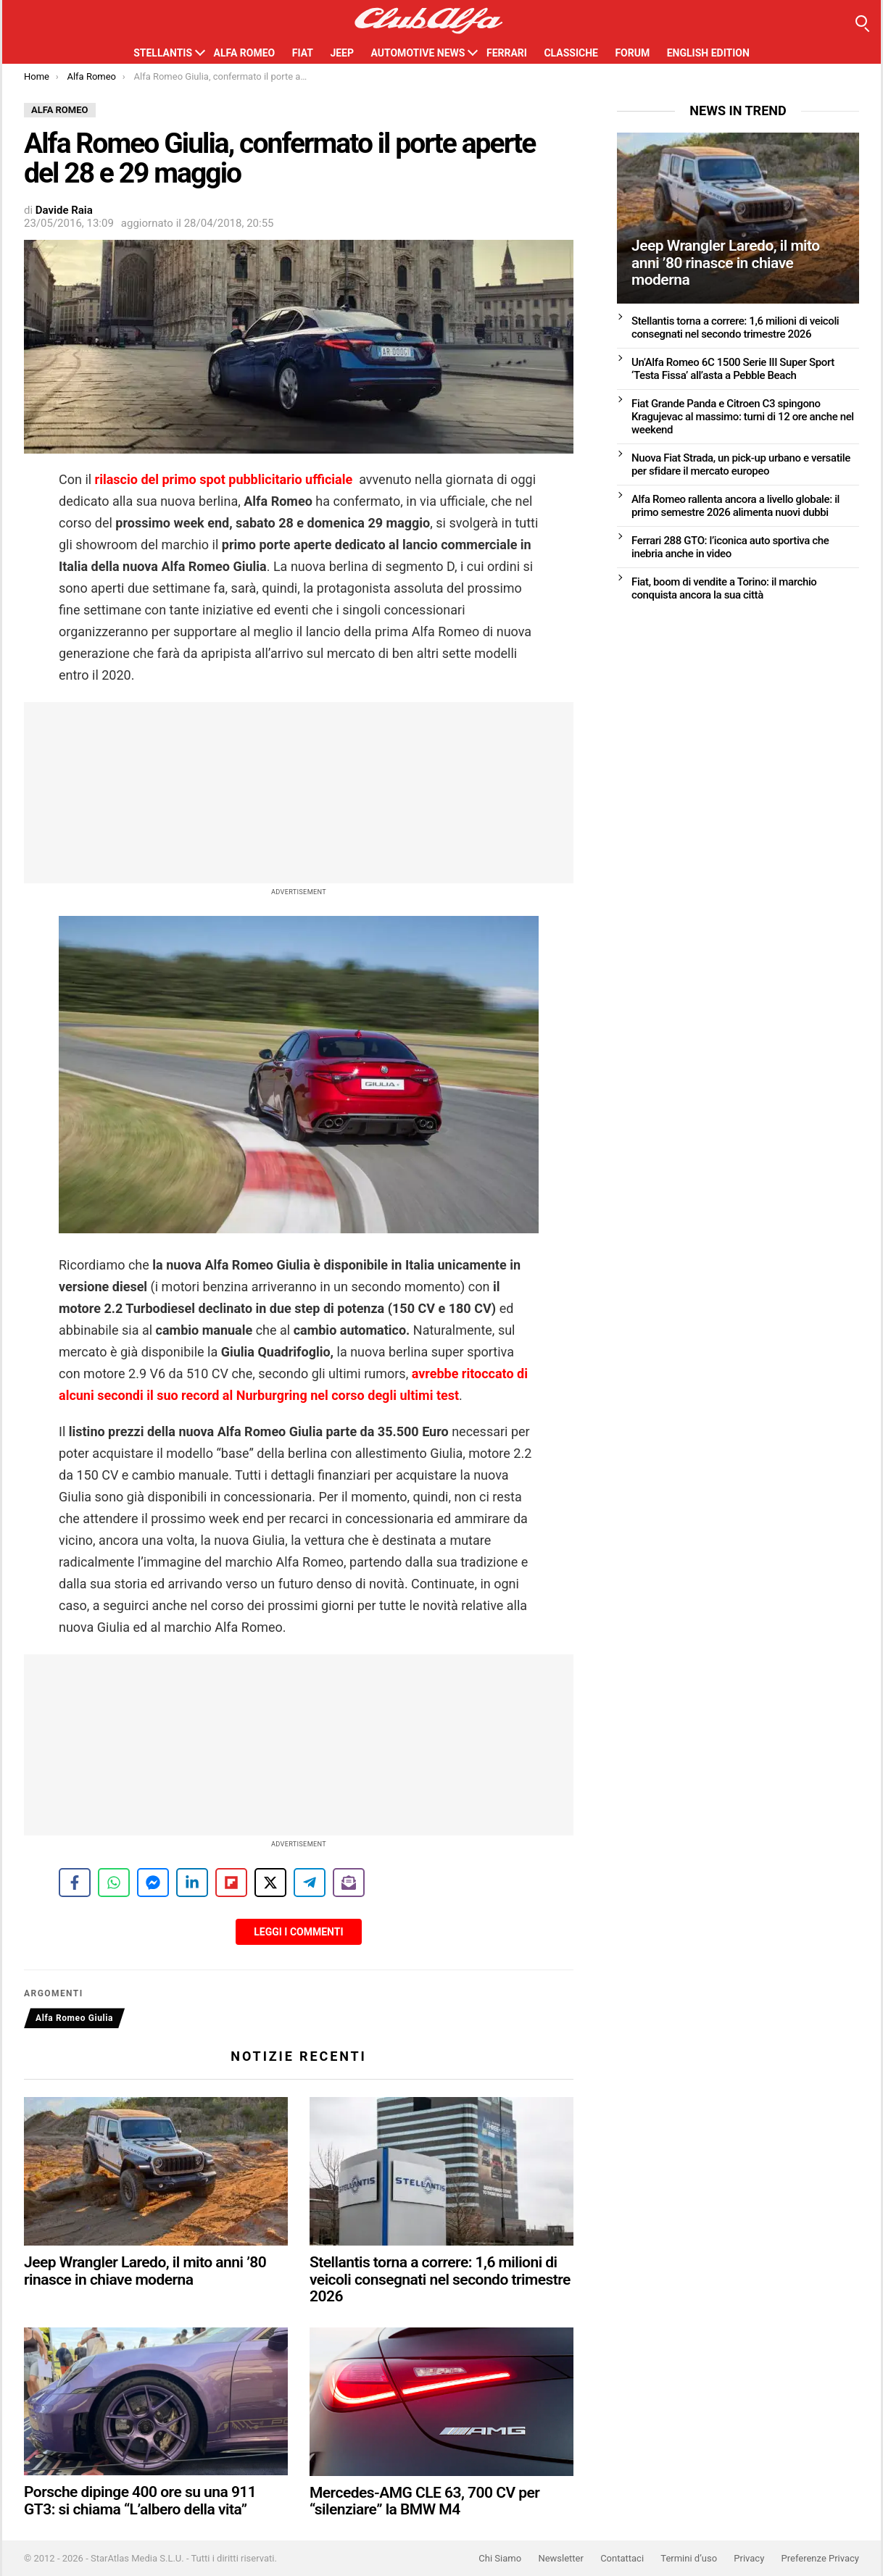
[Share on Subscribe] (349, 1882)
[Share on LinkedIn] (192, 1882)
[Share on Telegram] (310, 1882)
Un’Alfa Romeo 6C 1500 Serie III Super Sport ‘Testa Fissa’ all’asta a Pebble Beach (732, 369)
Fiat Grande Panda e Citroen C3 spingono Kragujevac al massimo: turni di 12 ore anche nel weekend (742, 416)
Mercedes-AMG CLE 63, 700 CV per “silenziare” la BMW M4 (424, 2501)
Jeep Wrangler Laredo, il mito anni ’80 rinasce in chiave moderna (145, 2271)
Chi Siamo (499, 2558)
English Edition (708, 53)
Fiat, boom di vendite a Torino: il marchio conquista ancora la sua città (723, 588)
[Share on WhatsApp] (114, 1882)
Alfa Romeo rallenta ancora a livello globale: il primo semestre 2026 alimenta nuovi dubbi (735, 506)
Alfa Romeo (244, 53)
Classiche (571, 53)
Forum (632, 53)
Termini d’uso (688, 2558)
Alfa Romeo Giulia (74, 2018)
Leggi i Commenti (298, 1932)
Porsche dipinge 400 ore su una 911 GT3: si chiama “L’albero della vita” (140, 2500)
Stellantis (162, 53)
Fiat (302, 53)
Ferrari (506, 53)
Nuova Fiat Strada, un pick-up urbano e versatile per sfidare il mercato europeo (740, 464)
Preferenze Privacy (820, 2558)
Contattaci (622, 2558)
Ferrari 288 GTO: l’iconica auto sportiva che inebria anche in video (730, 547)
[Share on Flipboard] (231, 1882)
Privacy (749, 2558)
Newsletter (561, 2558)
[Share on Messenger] (153, 1882)
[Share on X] (270, 1882)
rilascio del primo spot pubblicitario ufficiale (224, 479)
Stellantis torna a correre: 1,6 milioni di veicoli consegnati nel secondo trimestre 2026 (440, 2279)
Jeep (342, 53)
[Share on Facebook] (75, 1882)
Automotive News (417, 53)
